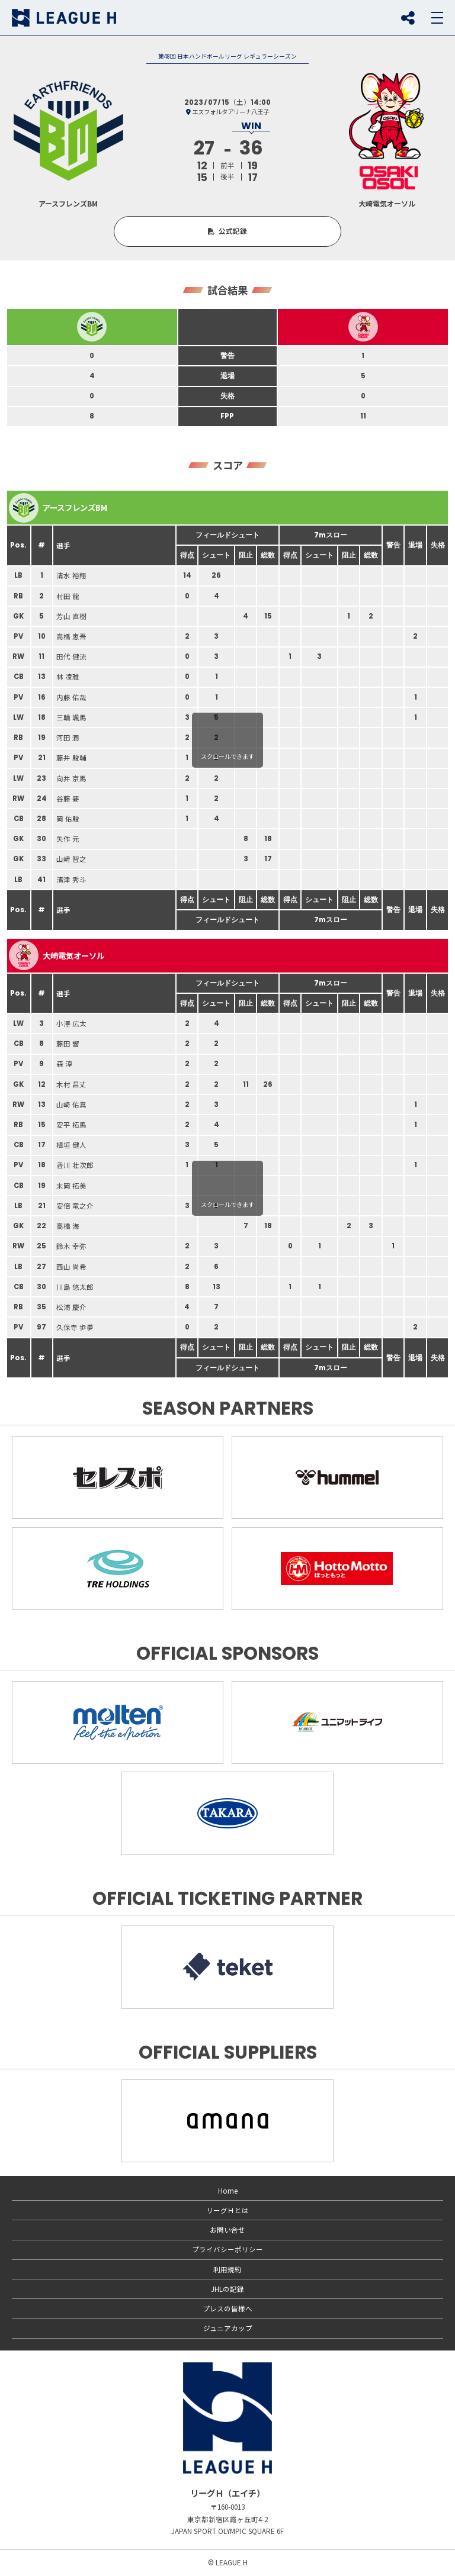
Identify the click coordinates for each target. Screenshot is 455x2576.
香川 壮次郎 (75, 1165)
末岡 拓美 (71, 1185)
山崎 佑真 (71, 1104)
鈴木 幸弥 (71, 1246)
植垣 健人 (71, 1144)
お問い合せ (227, 2229)
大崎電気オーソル (56, 955)
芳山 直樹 (71, 616)
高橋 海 (67, 1226)
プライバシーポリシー (227, 2249)
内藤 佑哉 (71, 697)
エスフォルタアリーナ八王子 (230, 111)
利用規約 (227, 2269)
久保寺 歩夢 (75, 1327)
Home (228, 2190)
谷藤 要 (67, 798)
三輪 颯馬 (71, 717)
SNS (407, 18)
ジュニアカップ (227, 2328)
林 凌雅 (67, 676)
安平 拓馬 (71, 1124)
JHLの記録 (227, 2289)
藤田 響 (67, 1043)
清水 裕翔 (71, 575)
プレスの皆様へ (227, 2308)
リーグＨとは (227, 2210)
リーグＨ (64, 18)
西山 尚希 (71, 1266)
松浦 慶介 (71, 1307)
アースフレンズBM (58, 508)
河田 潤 (67, 737)
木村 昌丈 (71, 1084)
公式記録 (233, 231)
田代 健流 (71, 656)
